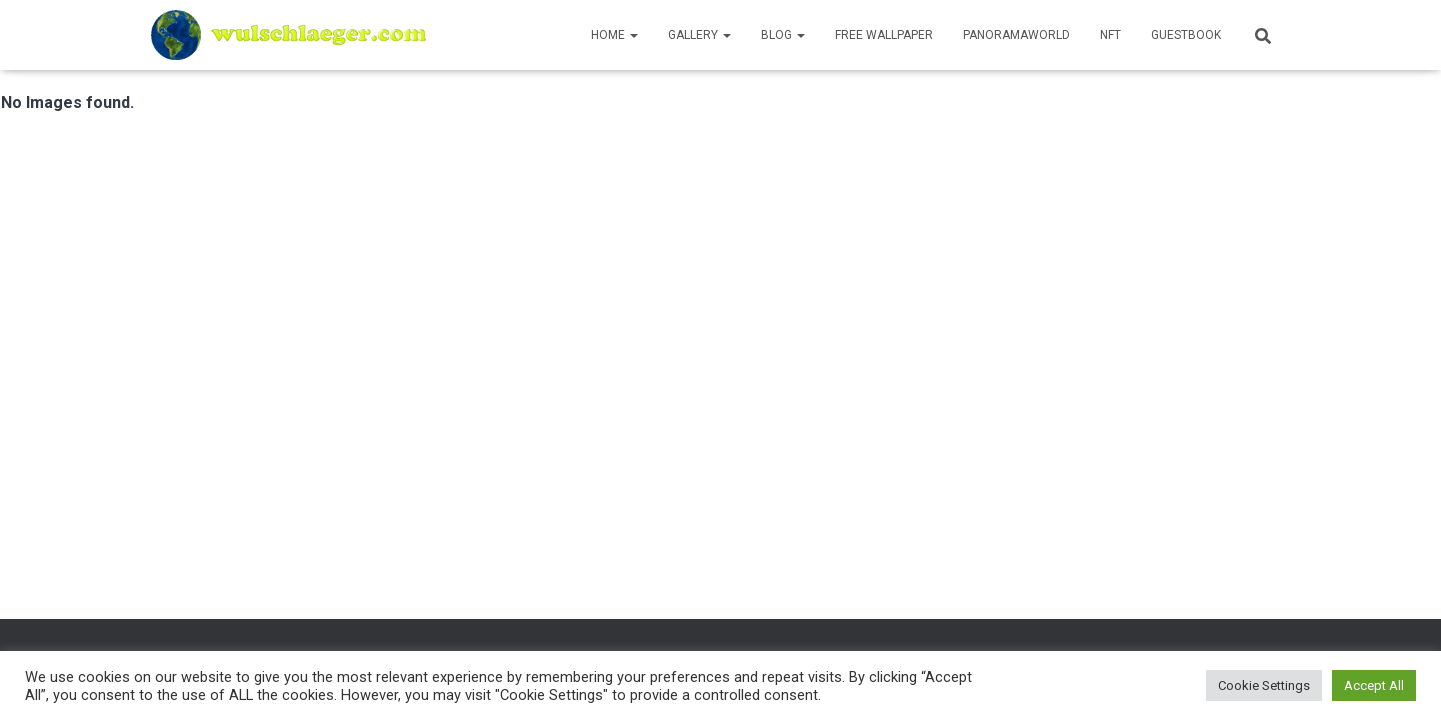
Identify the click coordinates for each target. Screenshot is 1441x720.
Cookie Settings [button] (1264, 685)
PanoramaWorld (1016, 35)
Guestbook (1186, 35)
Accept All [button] (1374, 685)
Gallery (699, 35)
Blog (783, 35)
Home (614, 35)
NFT (1110, 35)
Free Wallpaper (884, 35)
